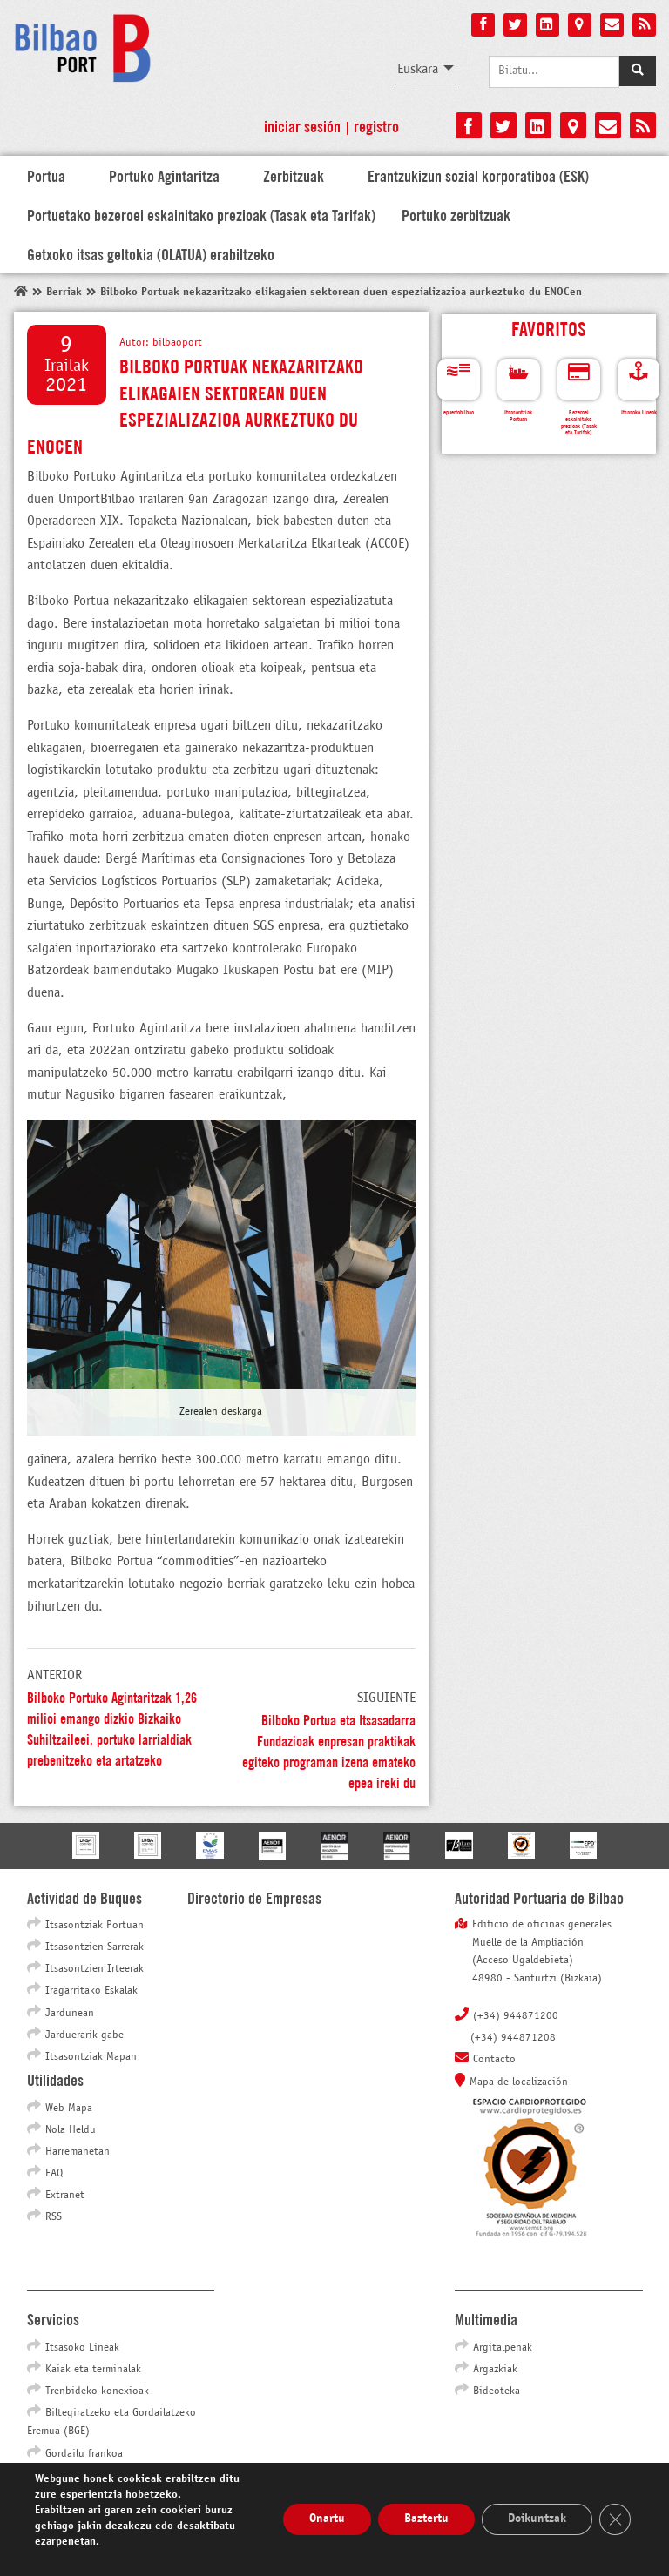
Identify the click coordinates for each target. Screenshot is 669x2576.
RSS (53, 2217)
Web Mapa (68, 2108)
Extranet (64, 2195)
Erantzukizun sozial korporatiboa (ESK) (478, 175)
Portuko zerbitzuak (456, 214)
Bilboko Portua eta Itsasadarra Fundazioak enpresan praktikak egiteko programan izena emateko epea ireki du (329, 1750)
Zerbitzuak (293, 175)
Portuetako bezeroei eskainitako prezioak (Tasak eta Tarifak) (201, 214)
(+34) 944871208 (513, 2038)
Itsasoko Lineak (82, 2348)
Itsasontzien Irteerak (94, 1969)
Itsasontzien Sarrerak (94, 1947)
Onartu (327, 2519)
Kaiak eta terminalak (93, 2369)
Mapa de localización (519, 2082)
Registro (376, 125)
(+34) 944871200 (515, 2016)
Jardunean (69, 2013)
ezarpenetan (65, 2542)
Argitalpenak (502, 2348)
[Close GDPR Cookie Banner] (615, 2519)
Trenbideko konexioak (97, 2391)
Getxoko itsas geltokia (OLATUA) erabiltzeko (150, 253)
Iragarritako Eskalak (91, 1991)
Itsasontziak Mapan (91, 2057)
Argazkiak (495, 2369)
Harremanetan (77, 2152)
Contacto (494, 2060)
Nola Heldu (70, 2130)
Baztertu (426, 2519)
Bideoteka (496, 2391)
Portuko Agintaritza (164, 175)
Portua (46, 175)
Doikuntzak (537, 2519)
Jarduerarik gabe (84, 2035)
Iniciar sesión (302, 125)
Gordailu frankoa (84, 2454)
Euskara (417, 69)
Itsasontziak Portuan (94, 1925)
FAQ (54, 2174)
